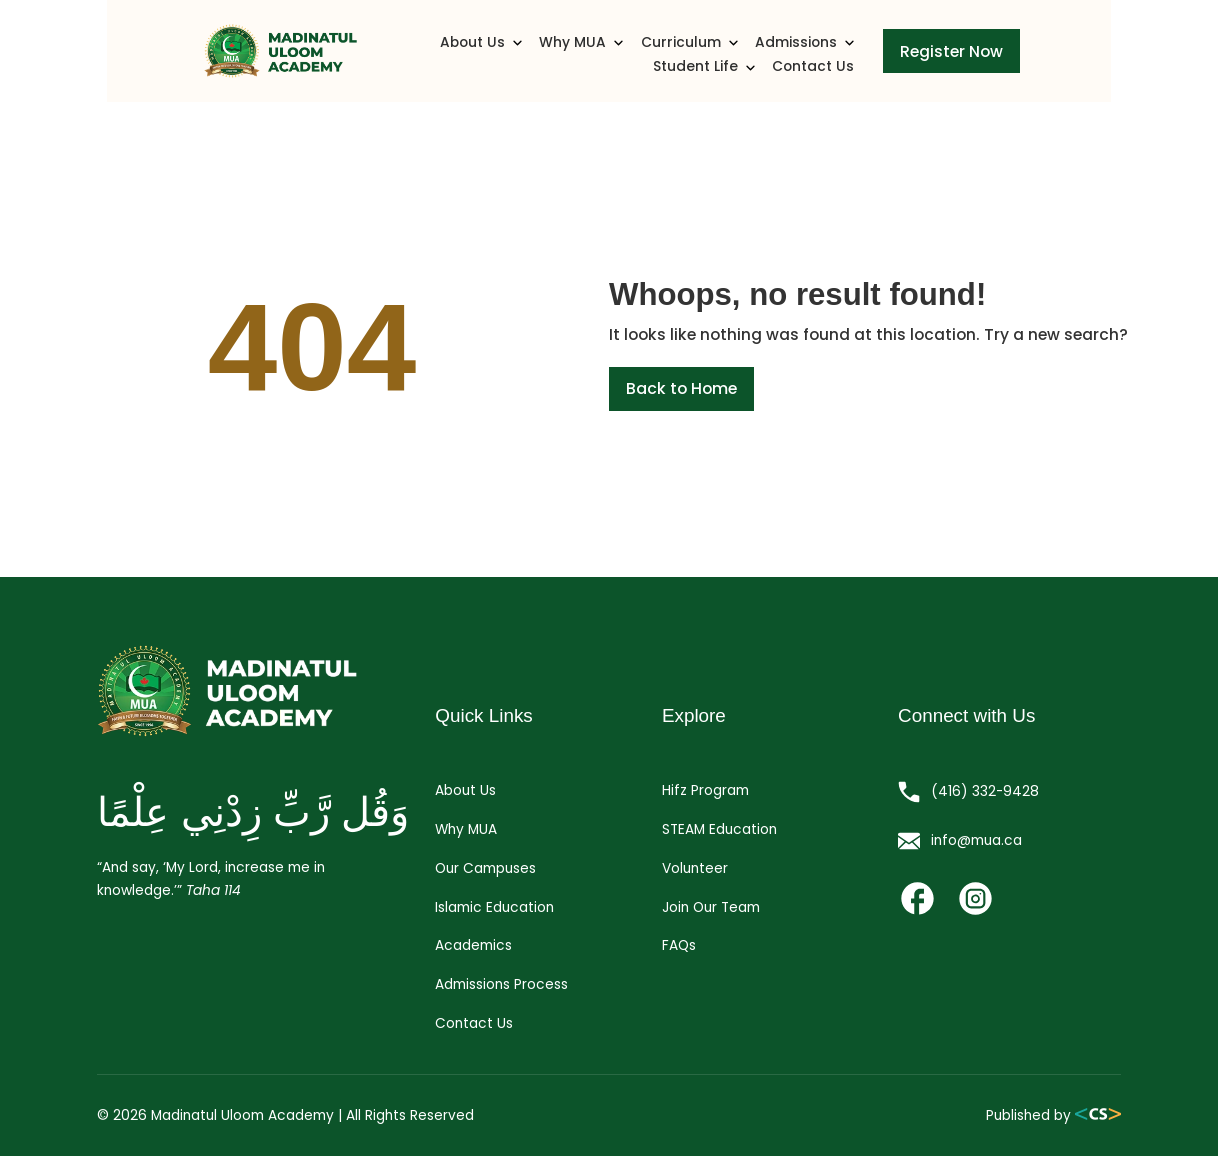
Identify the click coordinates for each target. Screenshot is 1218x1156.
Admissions (692, 57)
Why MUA (472, 57)
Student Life (807, 57)
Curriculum (578, 57)
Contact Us (915, 57)
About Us (374, 57)
